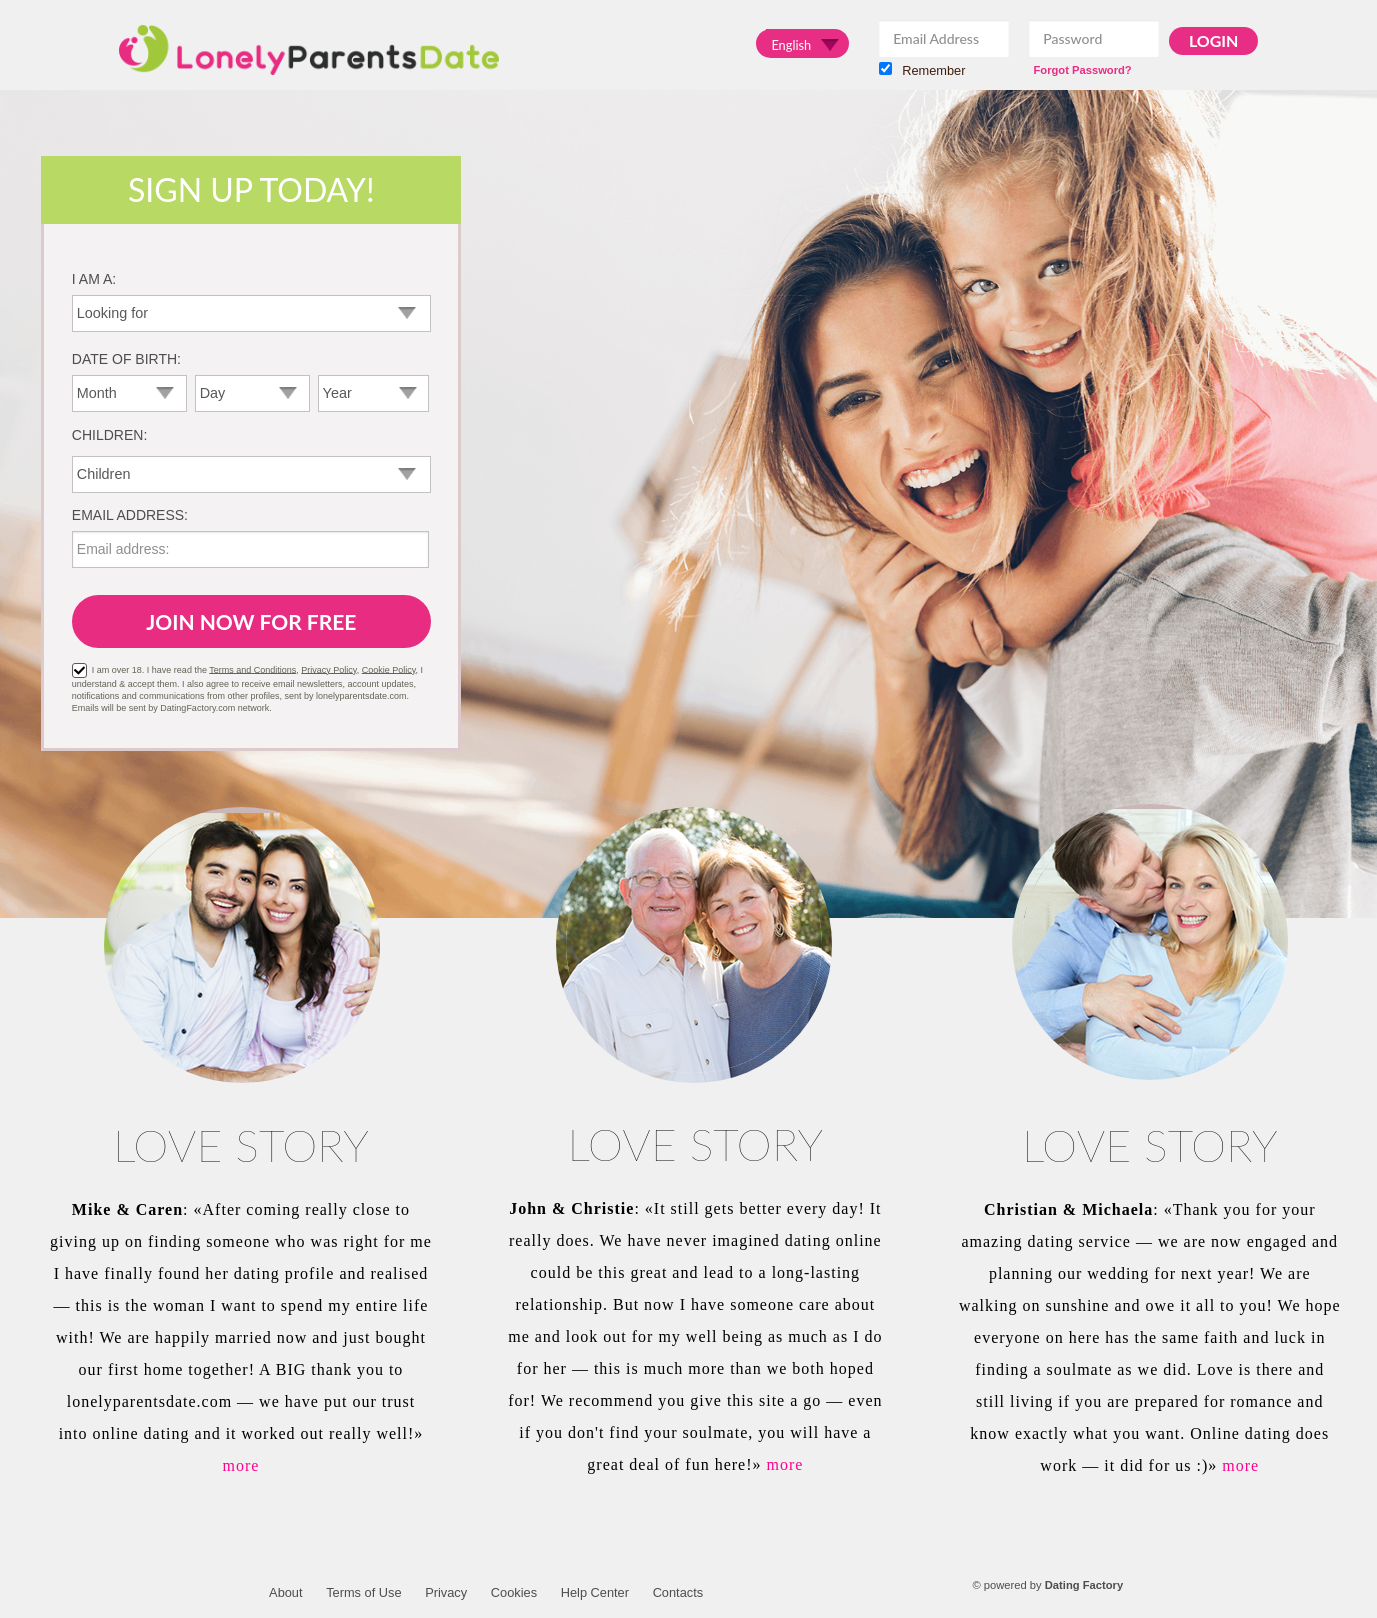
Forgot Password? (1082, 70)
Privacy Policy (328, 669)
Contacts (678, 1592)
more (241, 1465)
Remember (922, 70)
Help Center (595, 1592)
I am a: (94, 279)
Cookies (514, 1592)
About (285, 1592)
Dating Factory (1084, 1585)
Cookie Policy (389, 669)
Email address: (130, 515)
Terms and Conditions (252, 669)
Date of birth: (126, 359)
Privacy (446, 1592)
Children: (109, 435)
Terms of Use (363, 1592)
